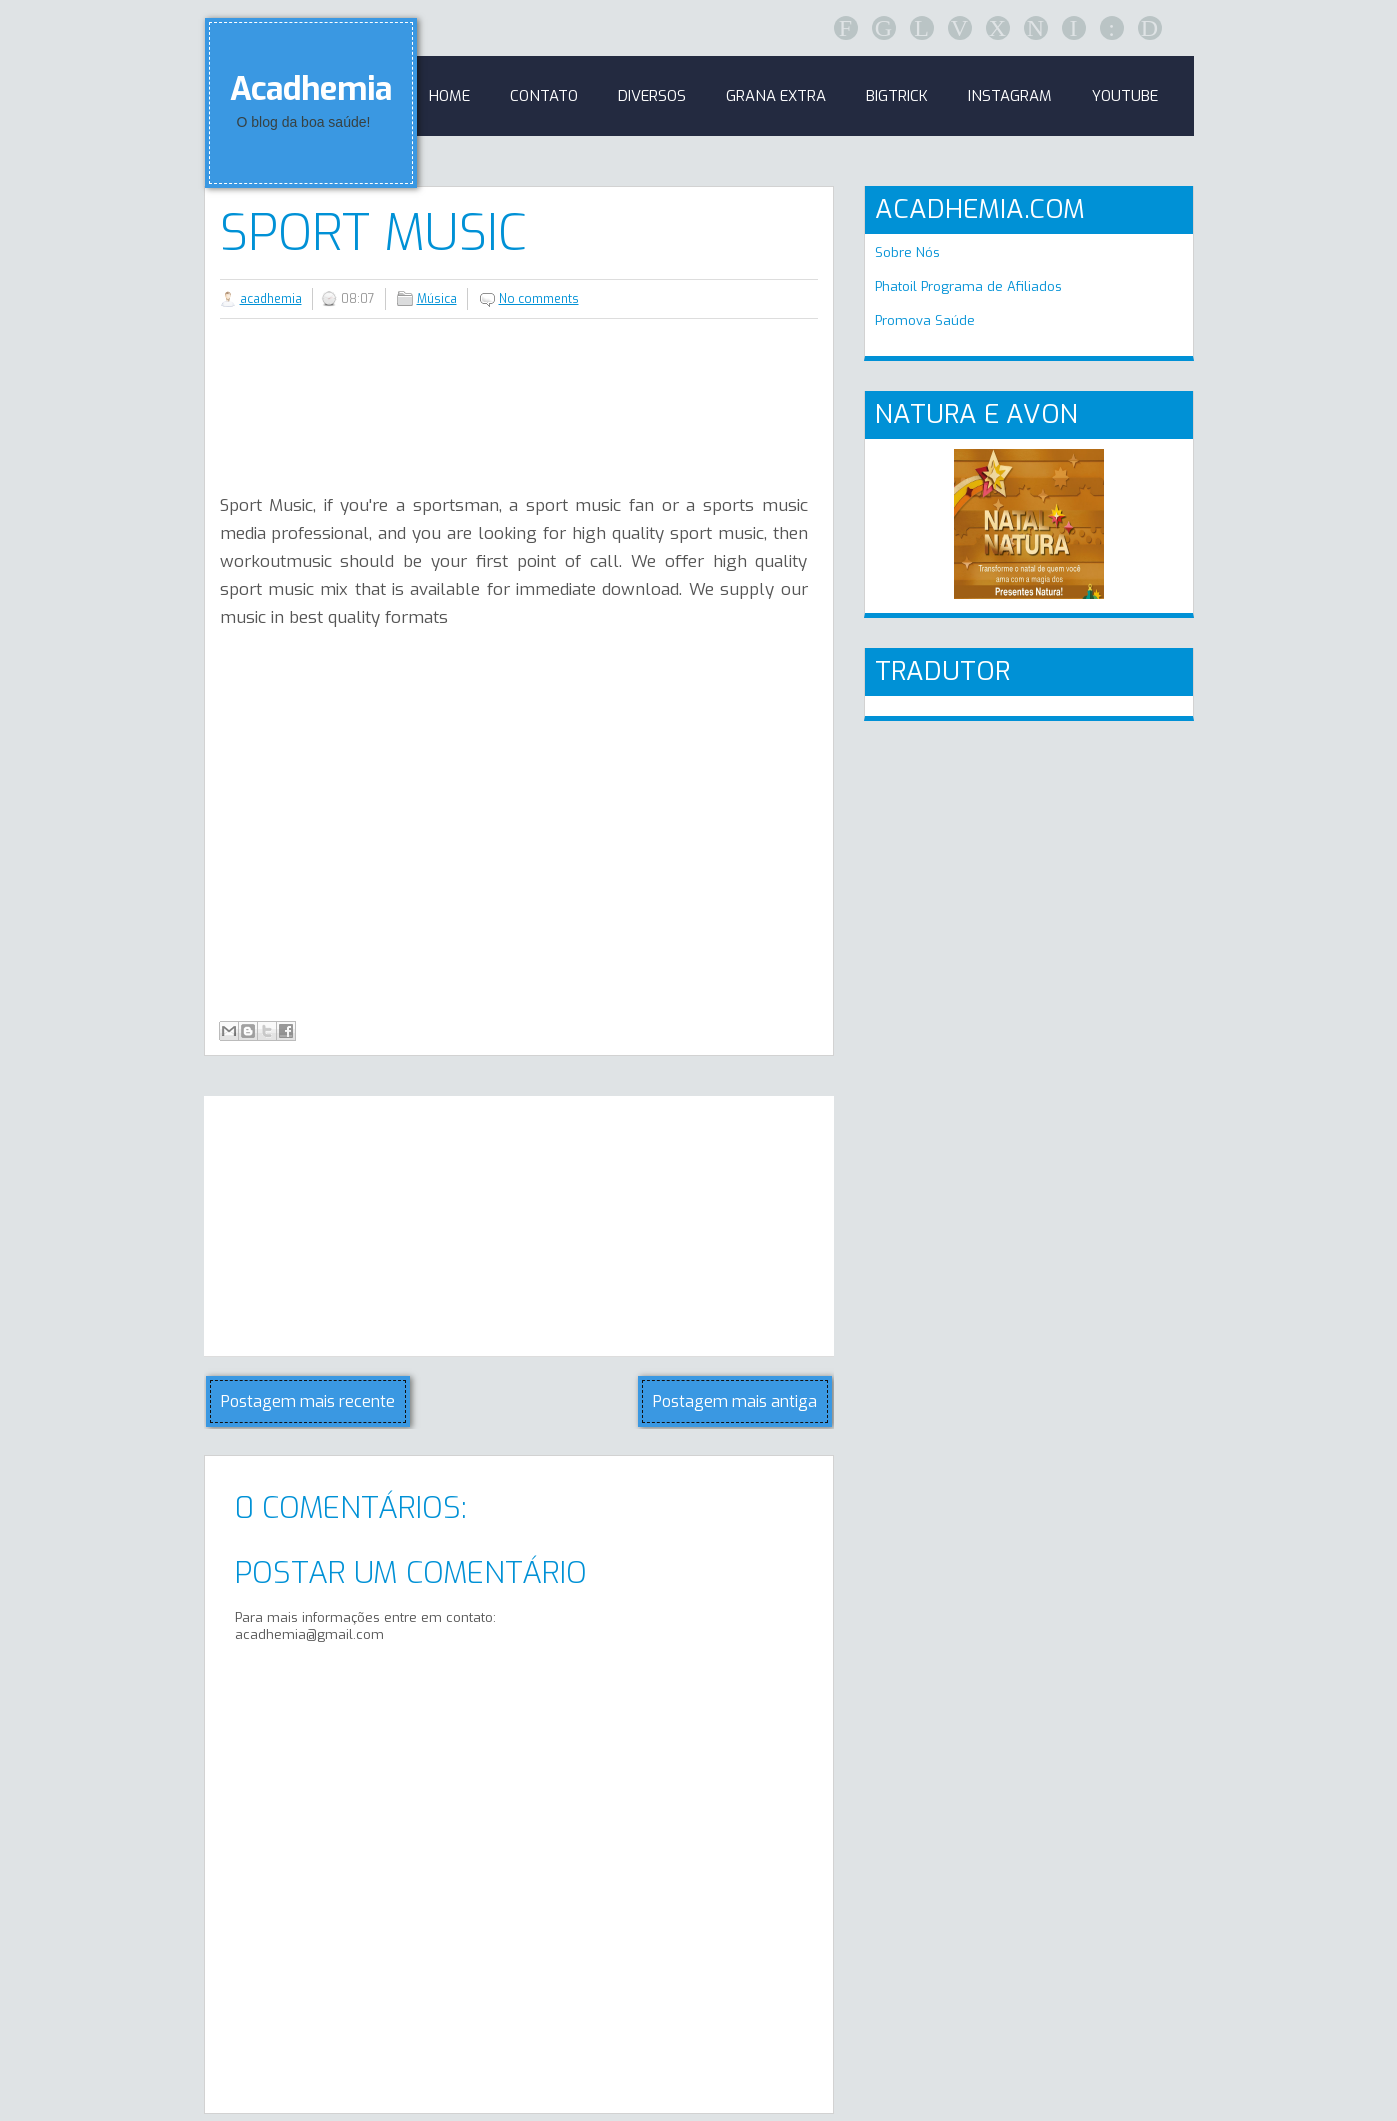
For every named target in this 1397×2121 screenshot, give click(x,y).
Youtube (1125, 96)
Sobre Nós (907, 252)
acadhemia (271, 299)
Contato (544, 96)
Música (437, 299)
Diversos (652, 96)
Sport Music (373, 233)
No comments (539, 299)
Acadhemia (311, 89)
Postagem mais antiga (735, 1401)
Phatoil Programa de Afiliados (968, 286)
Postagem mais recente (308, 1401)
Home (449, 96)
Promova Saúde (925, 320)
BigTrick (897, 96)
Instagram (1010, 96)
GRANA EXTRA (776, 96)
